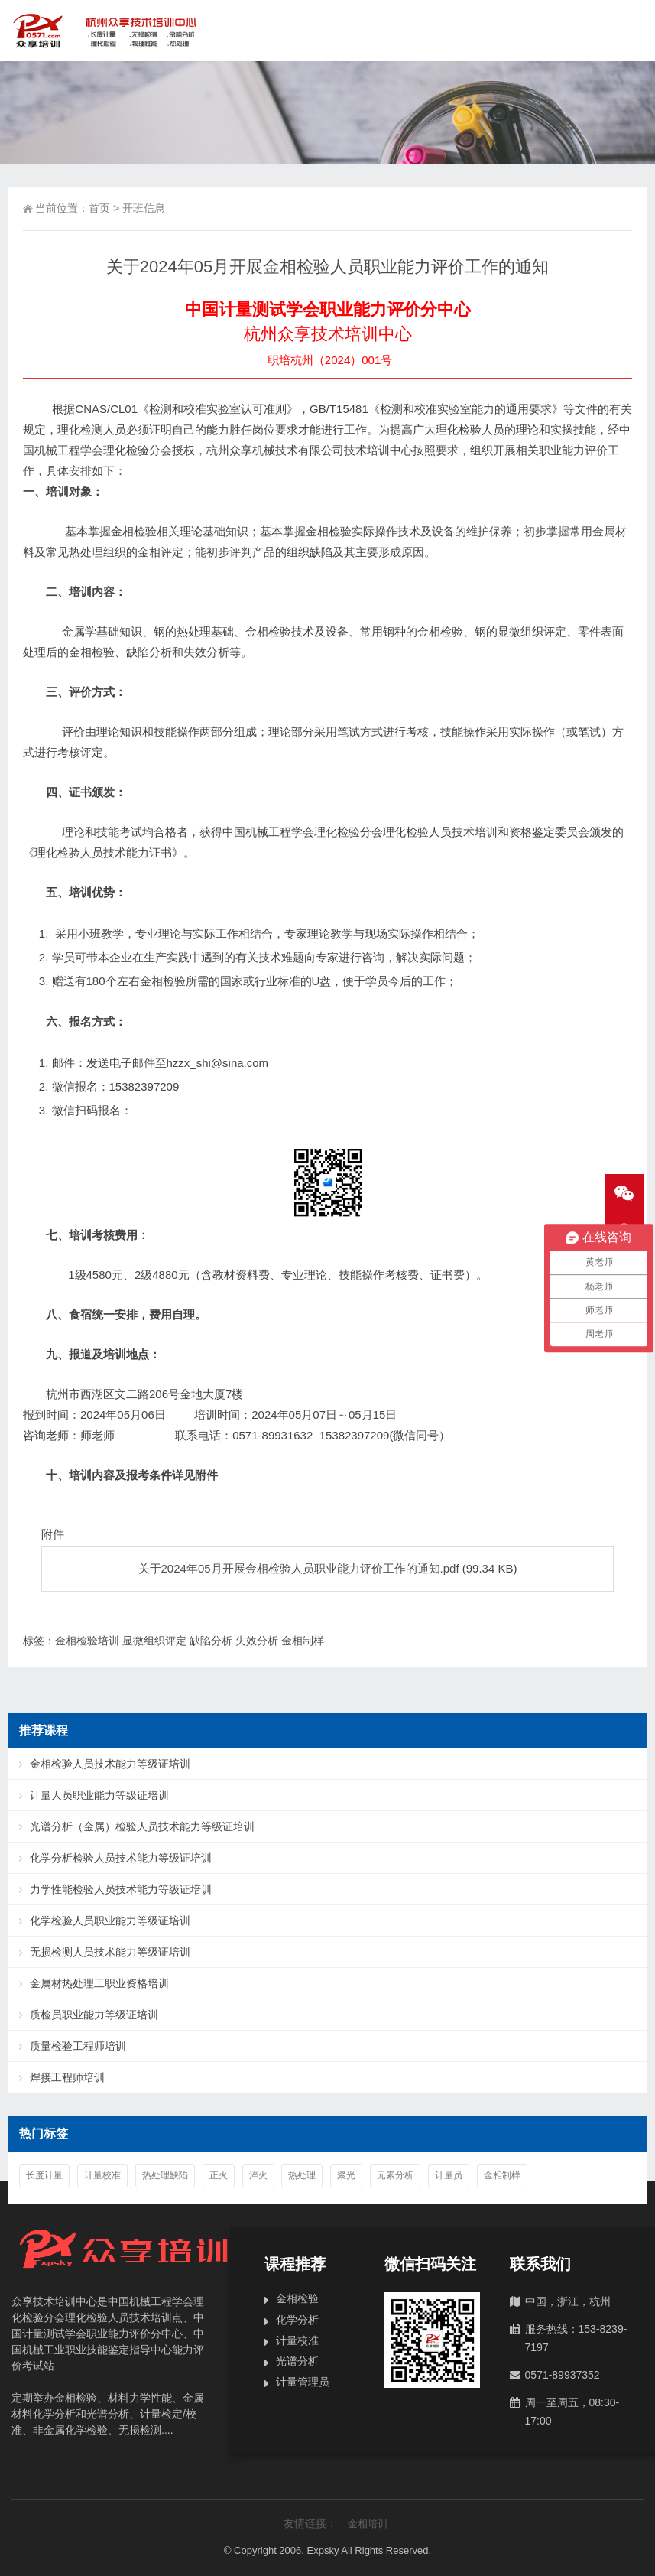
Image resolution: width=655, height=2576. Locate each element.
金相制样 (302, 1640)
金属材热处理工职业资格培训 (99, 1983)
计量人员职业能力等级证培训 (99, 1795)
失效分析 (256, 1640)
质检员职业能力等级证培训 (94, 2014)
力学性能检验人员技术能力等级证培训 (121, 1889)
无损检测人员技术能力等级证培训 (110, 1952)
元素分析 (395, 2175)
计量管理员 (302, 2382)
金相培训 (367, 2523)
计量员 (448, 2175)
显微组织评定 (154, 1640)
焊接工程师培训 (67, 2077)
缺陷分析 (211, 1640)
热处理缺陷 (165, 2175)
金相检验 (297, 2298)
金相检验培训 (87, 1640)
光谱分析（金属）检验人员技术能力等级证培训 (142, 1826)
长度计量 (44, 2175)
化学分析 (297, 2320)
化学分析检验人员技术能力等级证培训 (121, 1858)
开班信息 (143, 208)
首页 (99, 208)
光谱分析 (297, 2361)
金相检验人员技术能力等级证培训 (110, 1764)
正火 (218, 2175)
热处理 (302, 2175)
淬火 (258, 2175)
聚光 (346, 2175)
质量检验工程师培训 (78, 2046)
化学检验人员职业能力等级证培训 (110, 1920)
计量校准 (102, 2175)
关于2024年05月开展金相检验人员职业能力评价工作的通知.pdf (298, 1568)
